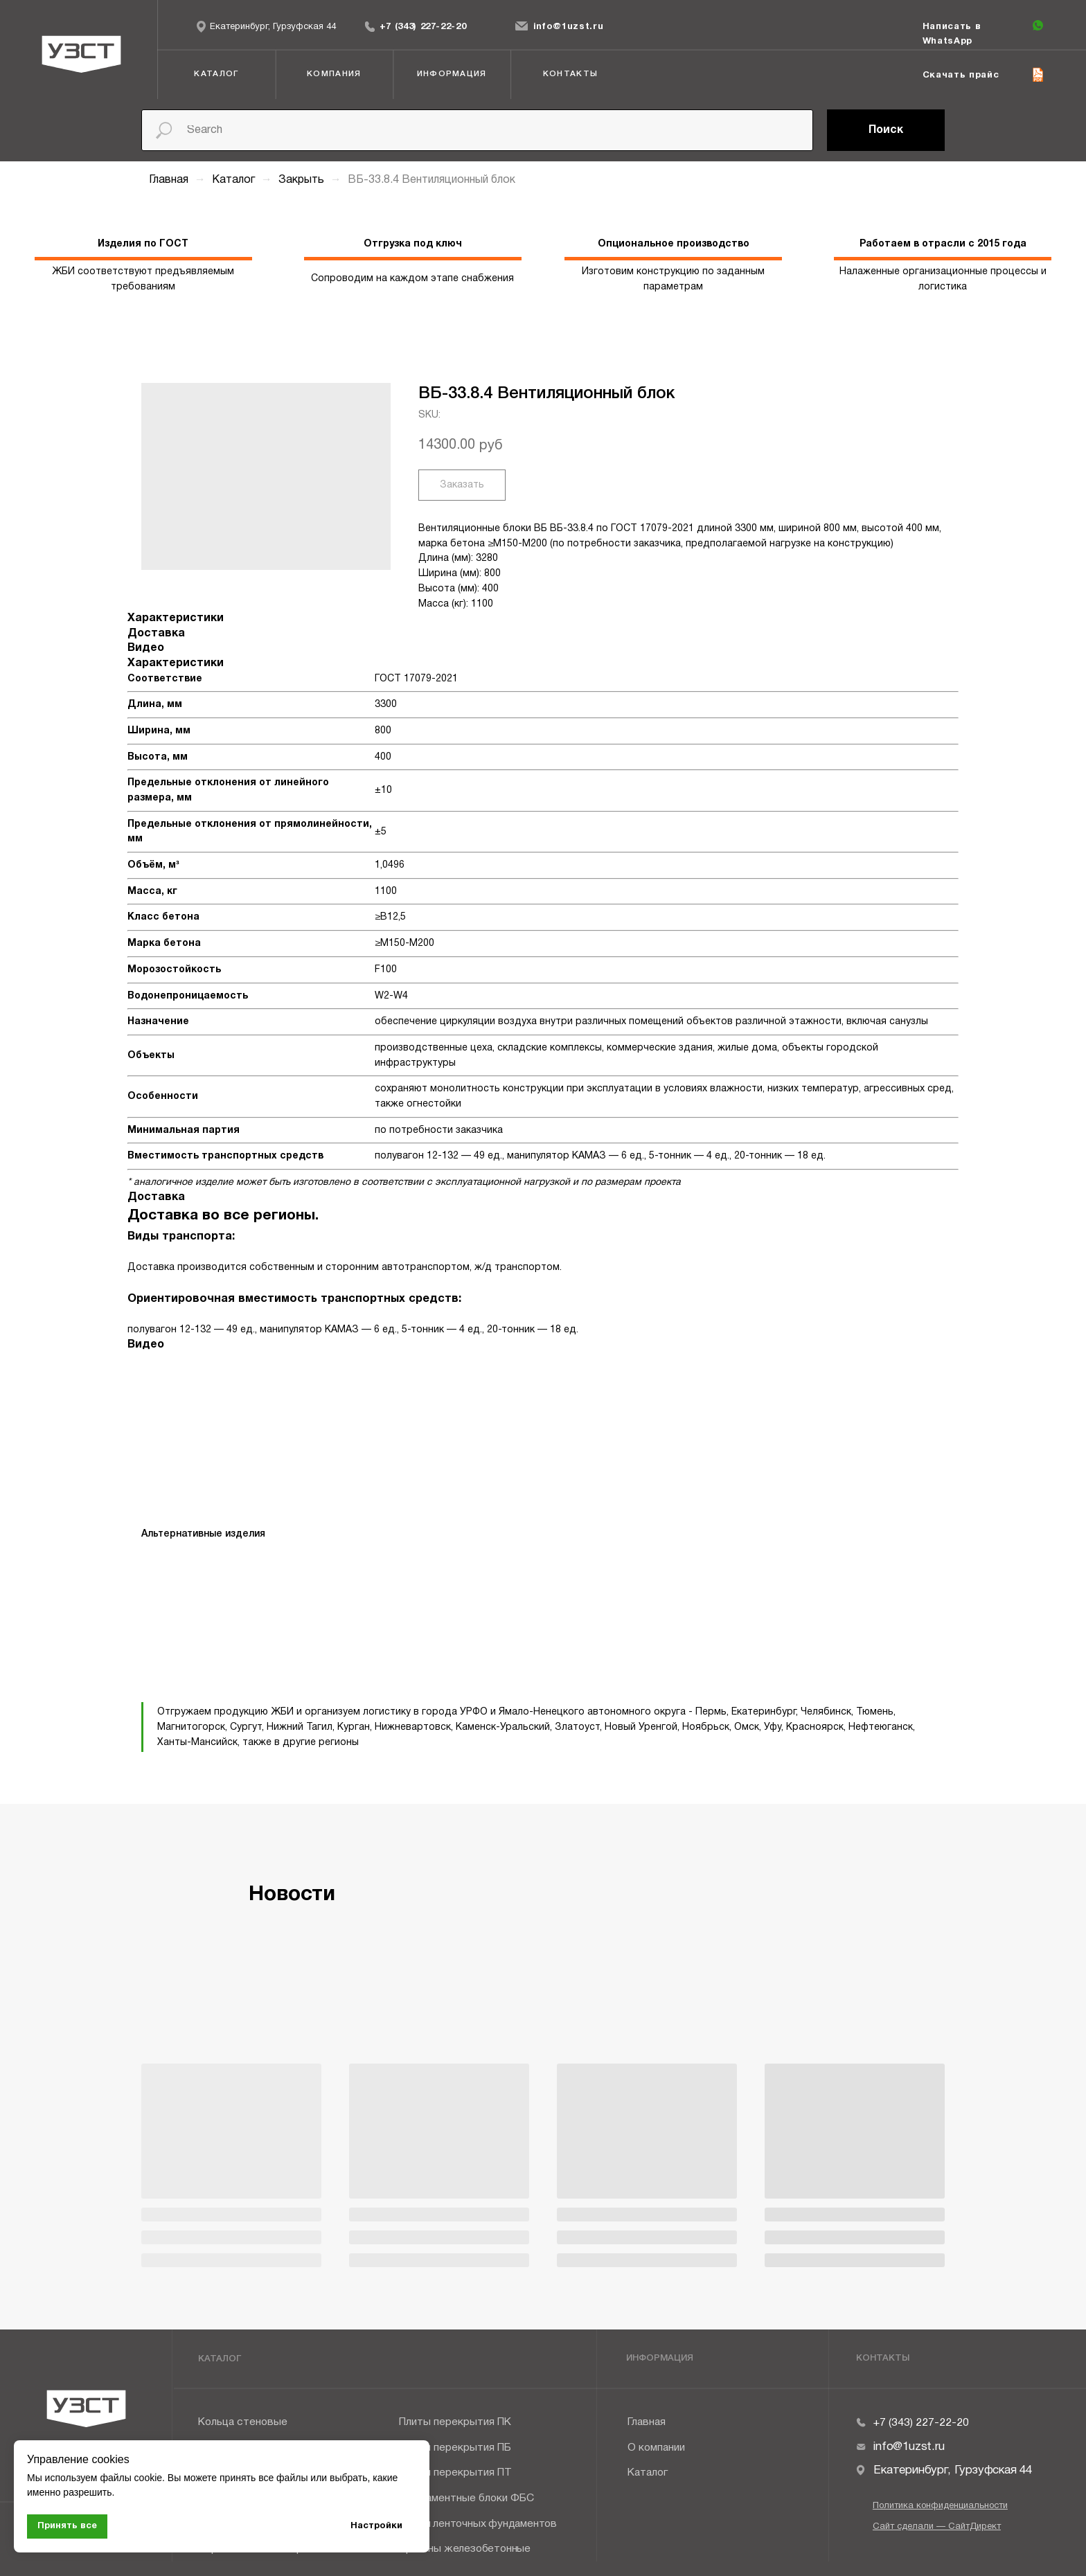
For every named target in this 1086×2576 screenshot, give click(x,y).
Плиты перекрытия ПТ (455, 2473)
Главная (168, 180)
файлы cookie (131, 2477)
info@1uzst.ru (568, 27)
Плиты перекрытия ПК (455, 2422)
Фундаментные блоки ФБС (466, 2498)
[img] (370, 26)
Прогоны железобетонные (465, 2549)
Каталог (235, 180)
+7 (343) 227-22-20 (423, 27)
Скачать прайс (961, 75)
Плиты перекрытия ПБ (455, 2448)
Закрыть (302, 180)
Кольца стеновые (242, 2422)
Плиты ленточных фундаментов (478, 2524)
